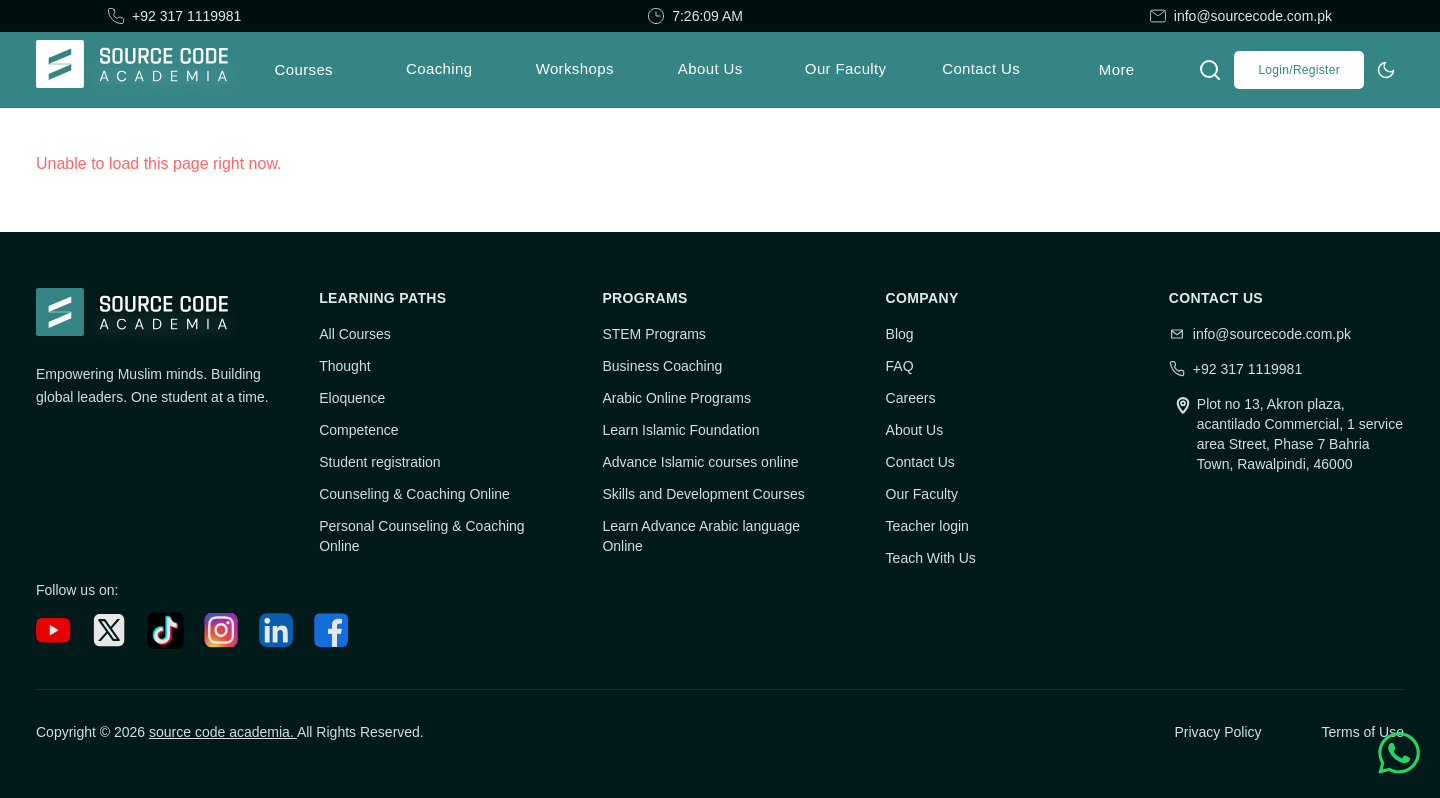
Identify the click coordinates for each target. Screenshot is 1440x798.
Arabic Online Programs (676, 398)
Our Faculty (922, 494)
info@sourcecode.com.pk (1253, 16)
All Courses (355, 334)
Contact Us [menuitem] (981, 68)
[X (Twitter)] (109, 630)
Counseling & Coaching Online (414, 494)
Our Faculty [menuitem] (846, 68)
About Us (915, 430)
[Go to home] (140, 69)
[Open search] (1210, 70)
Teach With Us (931, 558)
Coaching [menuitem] (439, 68)
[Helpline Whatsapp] (1399, 753)
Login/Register (1299, 70)
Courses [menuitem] (304, 69)
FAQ (900, 366)
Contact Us (920, 462)
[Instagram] (221, 630)
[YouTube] (54, 630)
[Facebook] (331, 630)
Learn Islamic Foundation (680, 430)
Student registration (379, 462)
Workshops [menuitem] (575, 68)
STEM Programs (653, 334)
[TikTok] (165, 630)
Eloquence (352, 398)
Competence (358, 430)
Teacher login (927, 526)
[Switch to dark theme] (1386, 70)
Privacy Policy (1217, 732)
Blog (900, 334)
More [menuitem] (1117, 69)
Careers (911, 398)
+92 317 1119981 (186, 16)
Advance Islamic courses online (700, 462)
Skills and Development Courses (703, 494)
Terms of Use (1363, 732)
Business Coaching (662, 366)
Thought (344, 366)
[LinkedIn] (276, 630)
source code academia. (223, 732)
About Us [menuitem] (710, 68)
